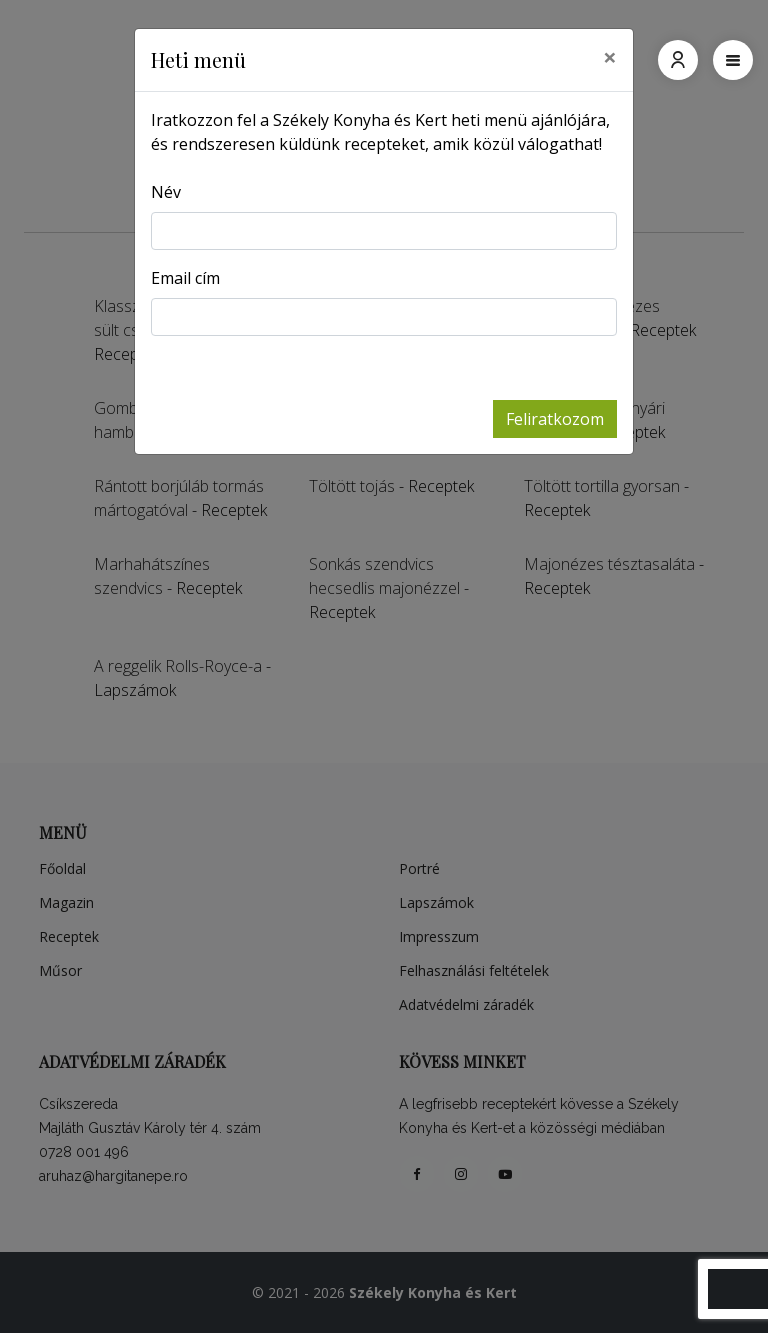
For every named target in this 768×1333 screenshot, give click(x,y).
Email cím (185, 278)
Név (166, 192)
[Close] (610, 57)
